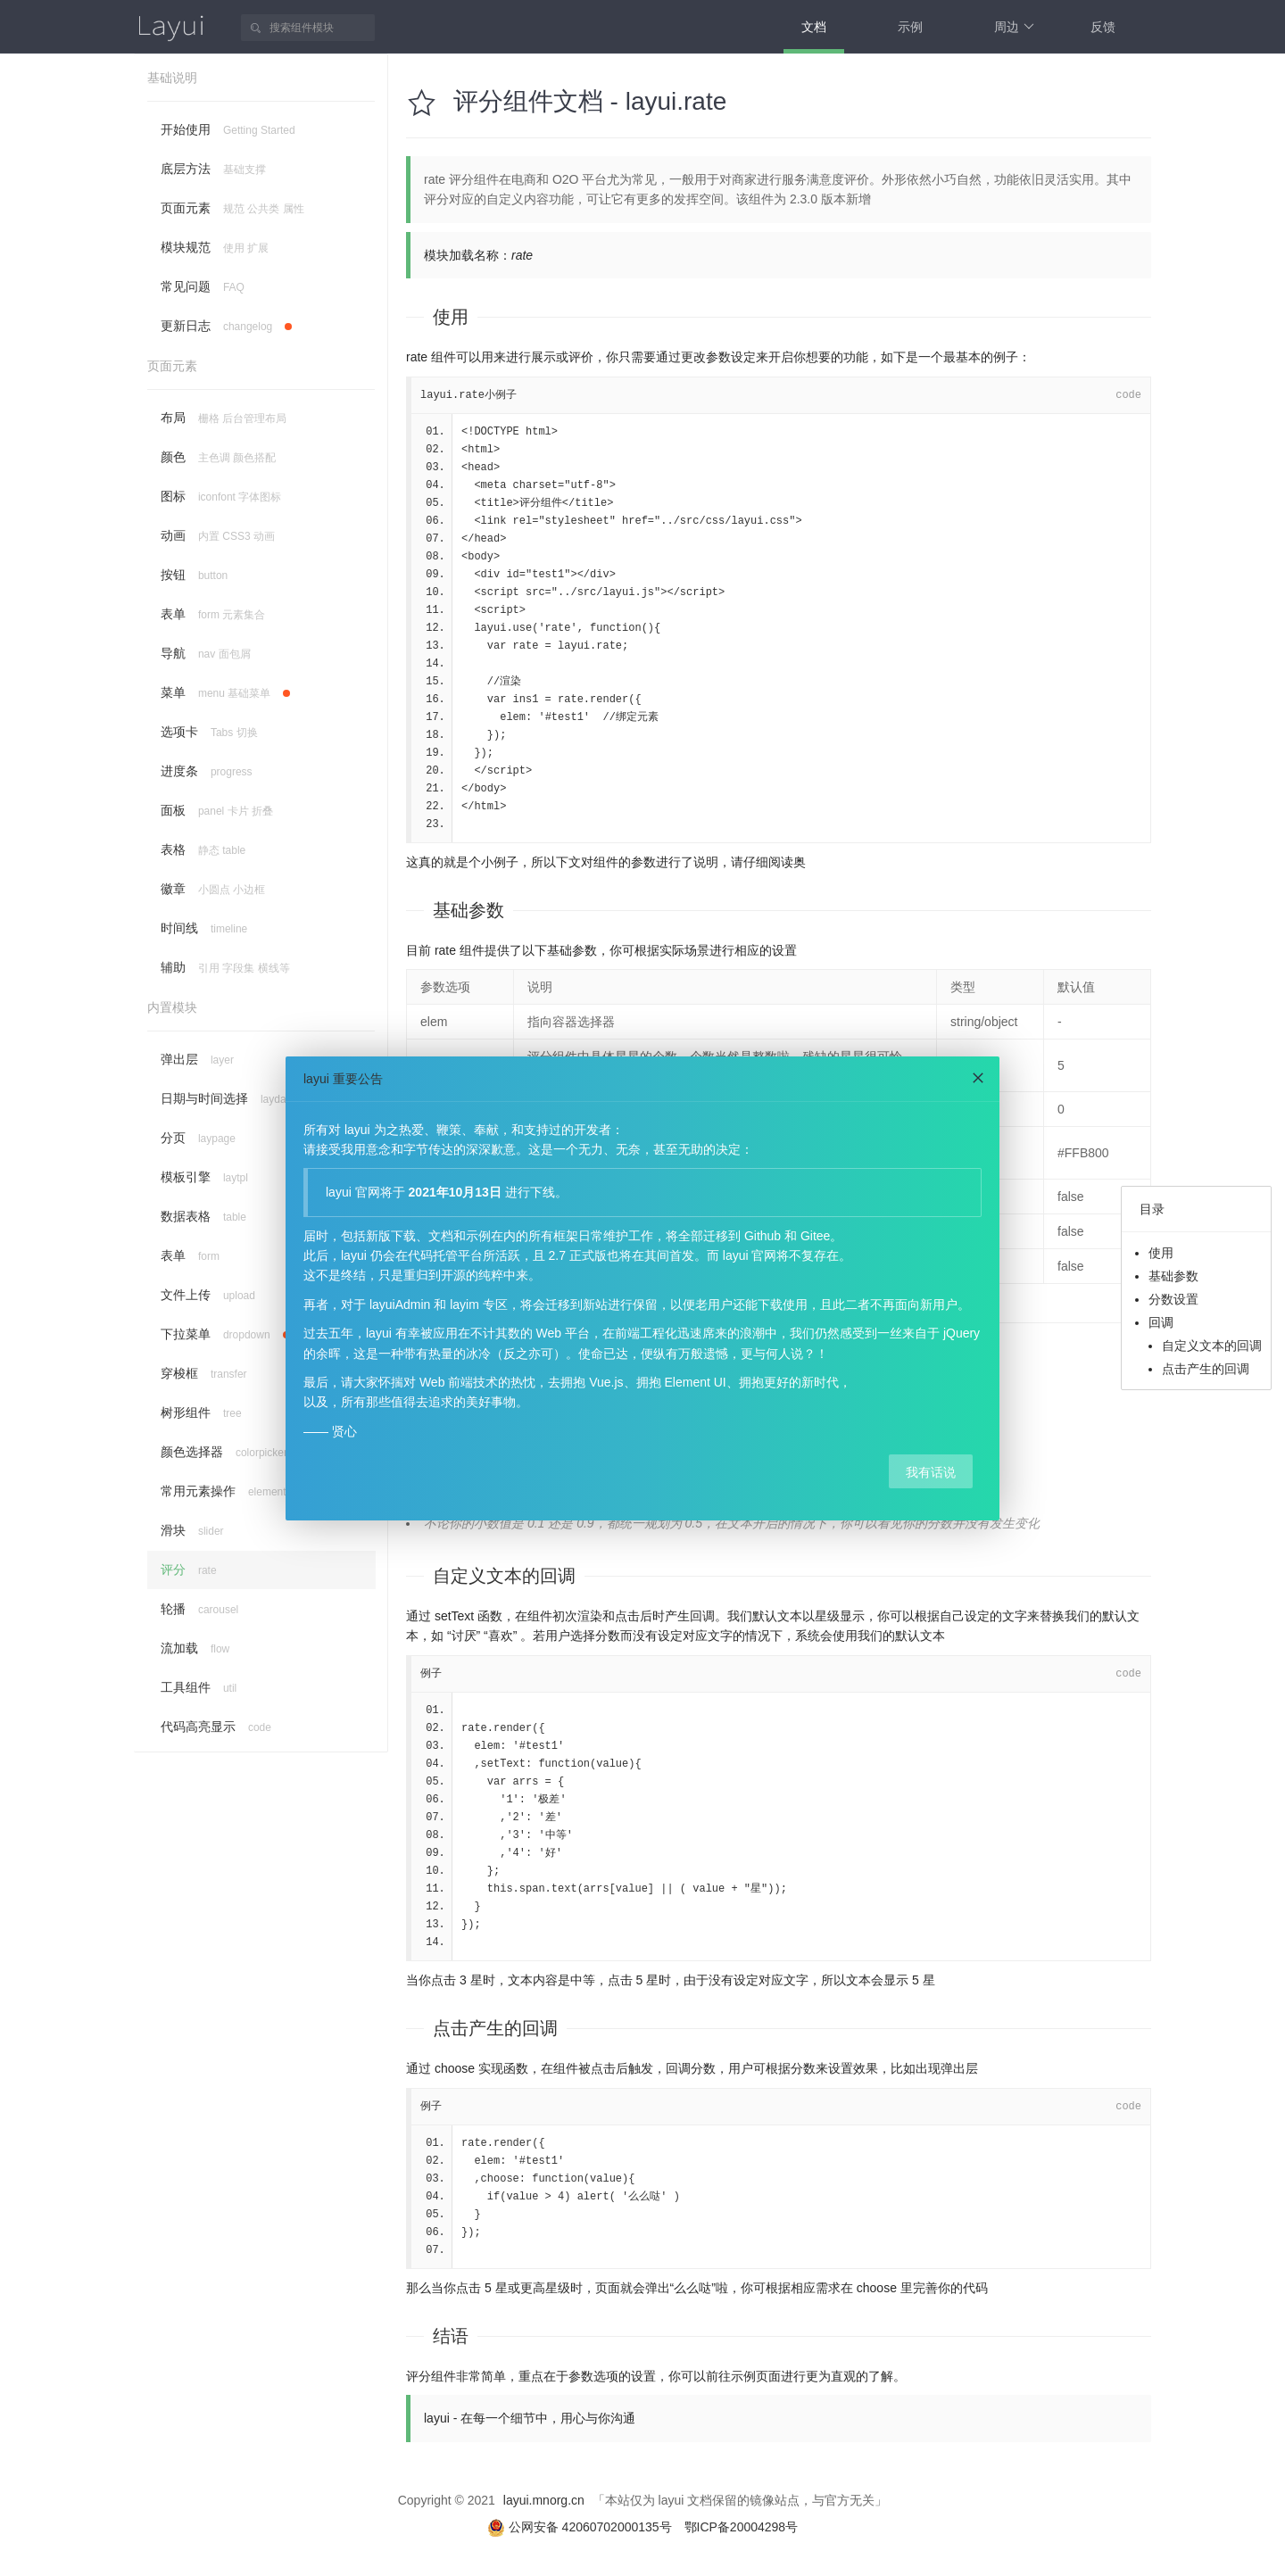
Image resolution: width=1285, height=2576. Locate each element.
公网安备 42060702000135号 (581, 2527)
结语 (450, 2336)
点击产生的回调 (1205, 1369)
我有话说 (931, 1472)
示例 (910, 27)
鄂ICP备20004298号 (741, 2527)
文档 (813, 27)
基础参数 (468, 910)
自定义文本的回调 (1212, 1345)
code (1128, 395)
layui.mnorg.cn (543, 2500)
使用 (450, 317)
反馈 (1102, 27)
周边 (1014, 27)
